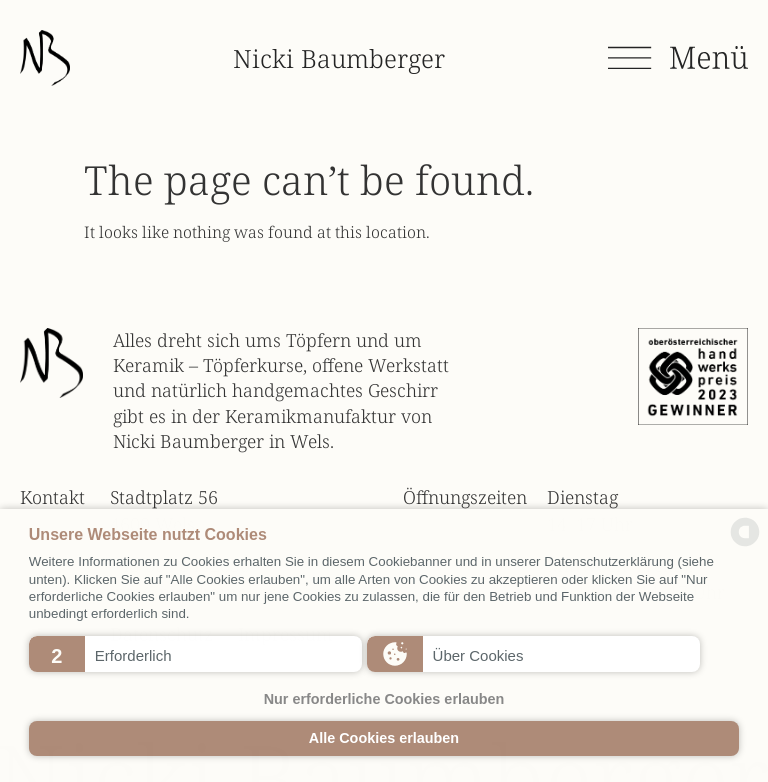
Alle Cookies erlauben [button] (384, 738)
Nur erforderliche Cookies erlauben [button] (384, 699)
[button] (195, 654)
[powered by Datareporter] (745, 544)
